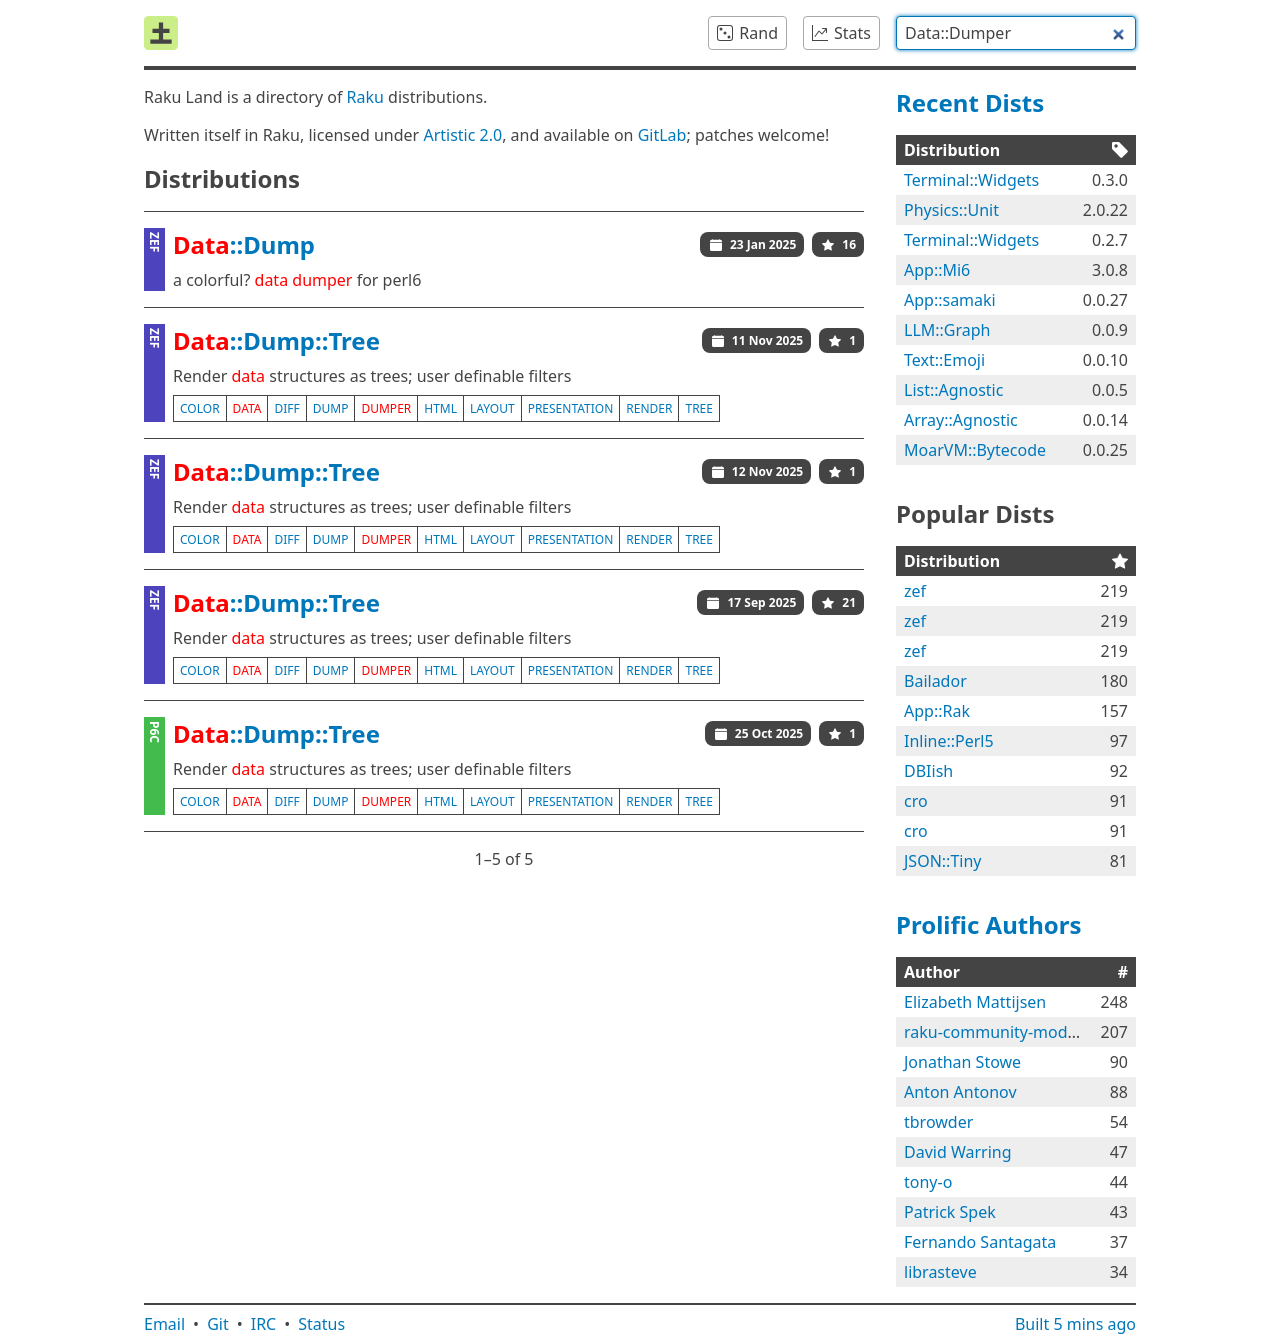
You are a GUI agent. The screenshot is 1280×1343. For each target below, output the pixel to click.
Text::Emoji (944, 360)
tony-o (928, 1182)
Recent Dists (970, 102)
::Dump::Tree (276, 340)
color (200, 408)
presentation (571, 408)
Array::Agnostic (961, 420)
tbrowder (938, 1122)
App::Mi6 (937, 270)
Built (1075, 1324)
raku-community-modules (1001, 1032)
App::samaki (950, 300)
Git (218, 1324)
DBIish (928, 771)
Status (321, 1324)
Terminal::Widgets (971, 180)
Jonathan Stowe (962, 1062)
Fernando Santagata (980, 1242)
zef (915, 591)
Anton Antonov (960, 1092)
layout (492, 408)
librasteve (940, 1272)
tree (698, 408)
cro (916, 801)
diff (286, 408)
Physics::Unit (951, 210)
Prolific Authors (989, 924)
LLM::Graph (947, 330)
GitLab (662, 135)
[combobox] (1016, 33)
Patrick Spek (950, 1212)
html (440, 408)
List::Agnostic (953, 390)
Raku (365, 97)
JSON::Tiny (942, 861)
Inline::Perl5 (949, 741)
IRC (264, 1324)
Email (164, 1324)
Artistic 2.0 (462, 135)
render (649, 408)
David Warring (958, 1152)
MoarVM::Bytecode (975, 450)
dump (331, 408)
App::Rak (937, 711)
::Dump (244, 244)
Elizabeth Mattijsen (975, 1002)
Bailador (935, 681)
